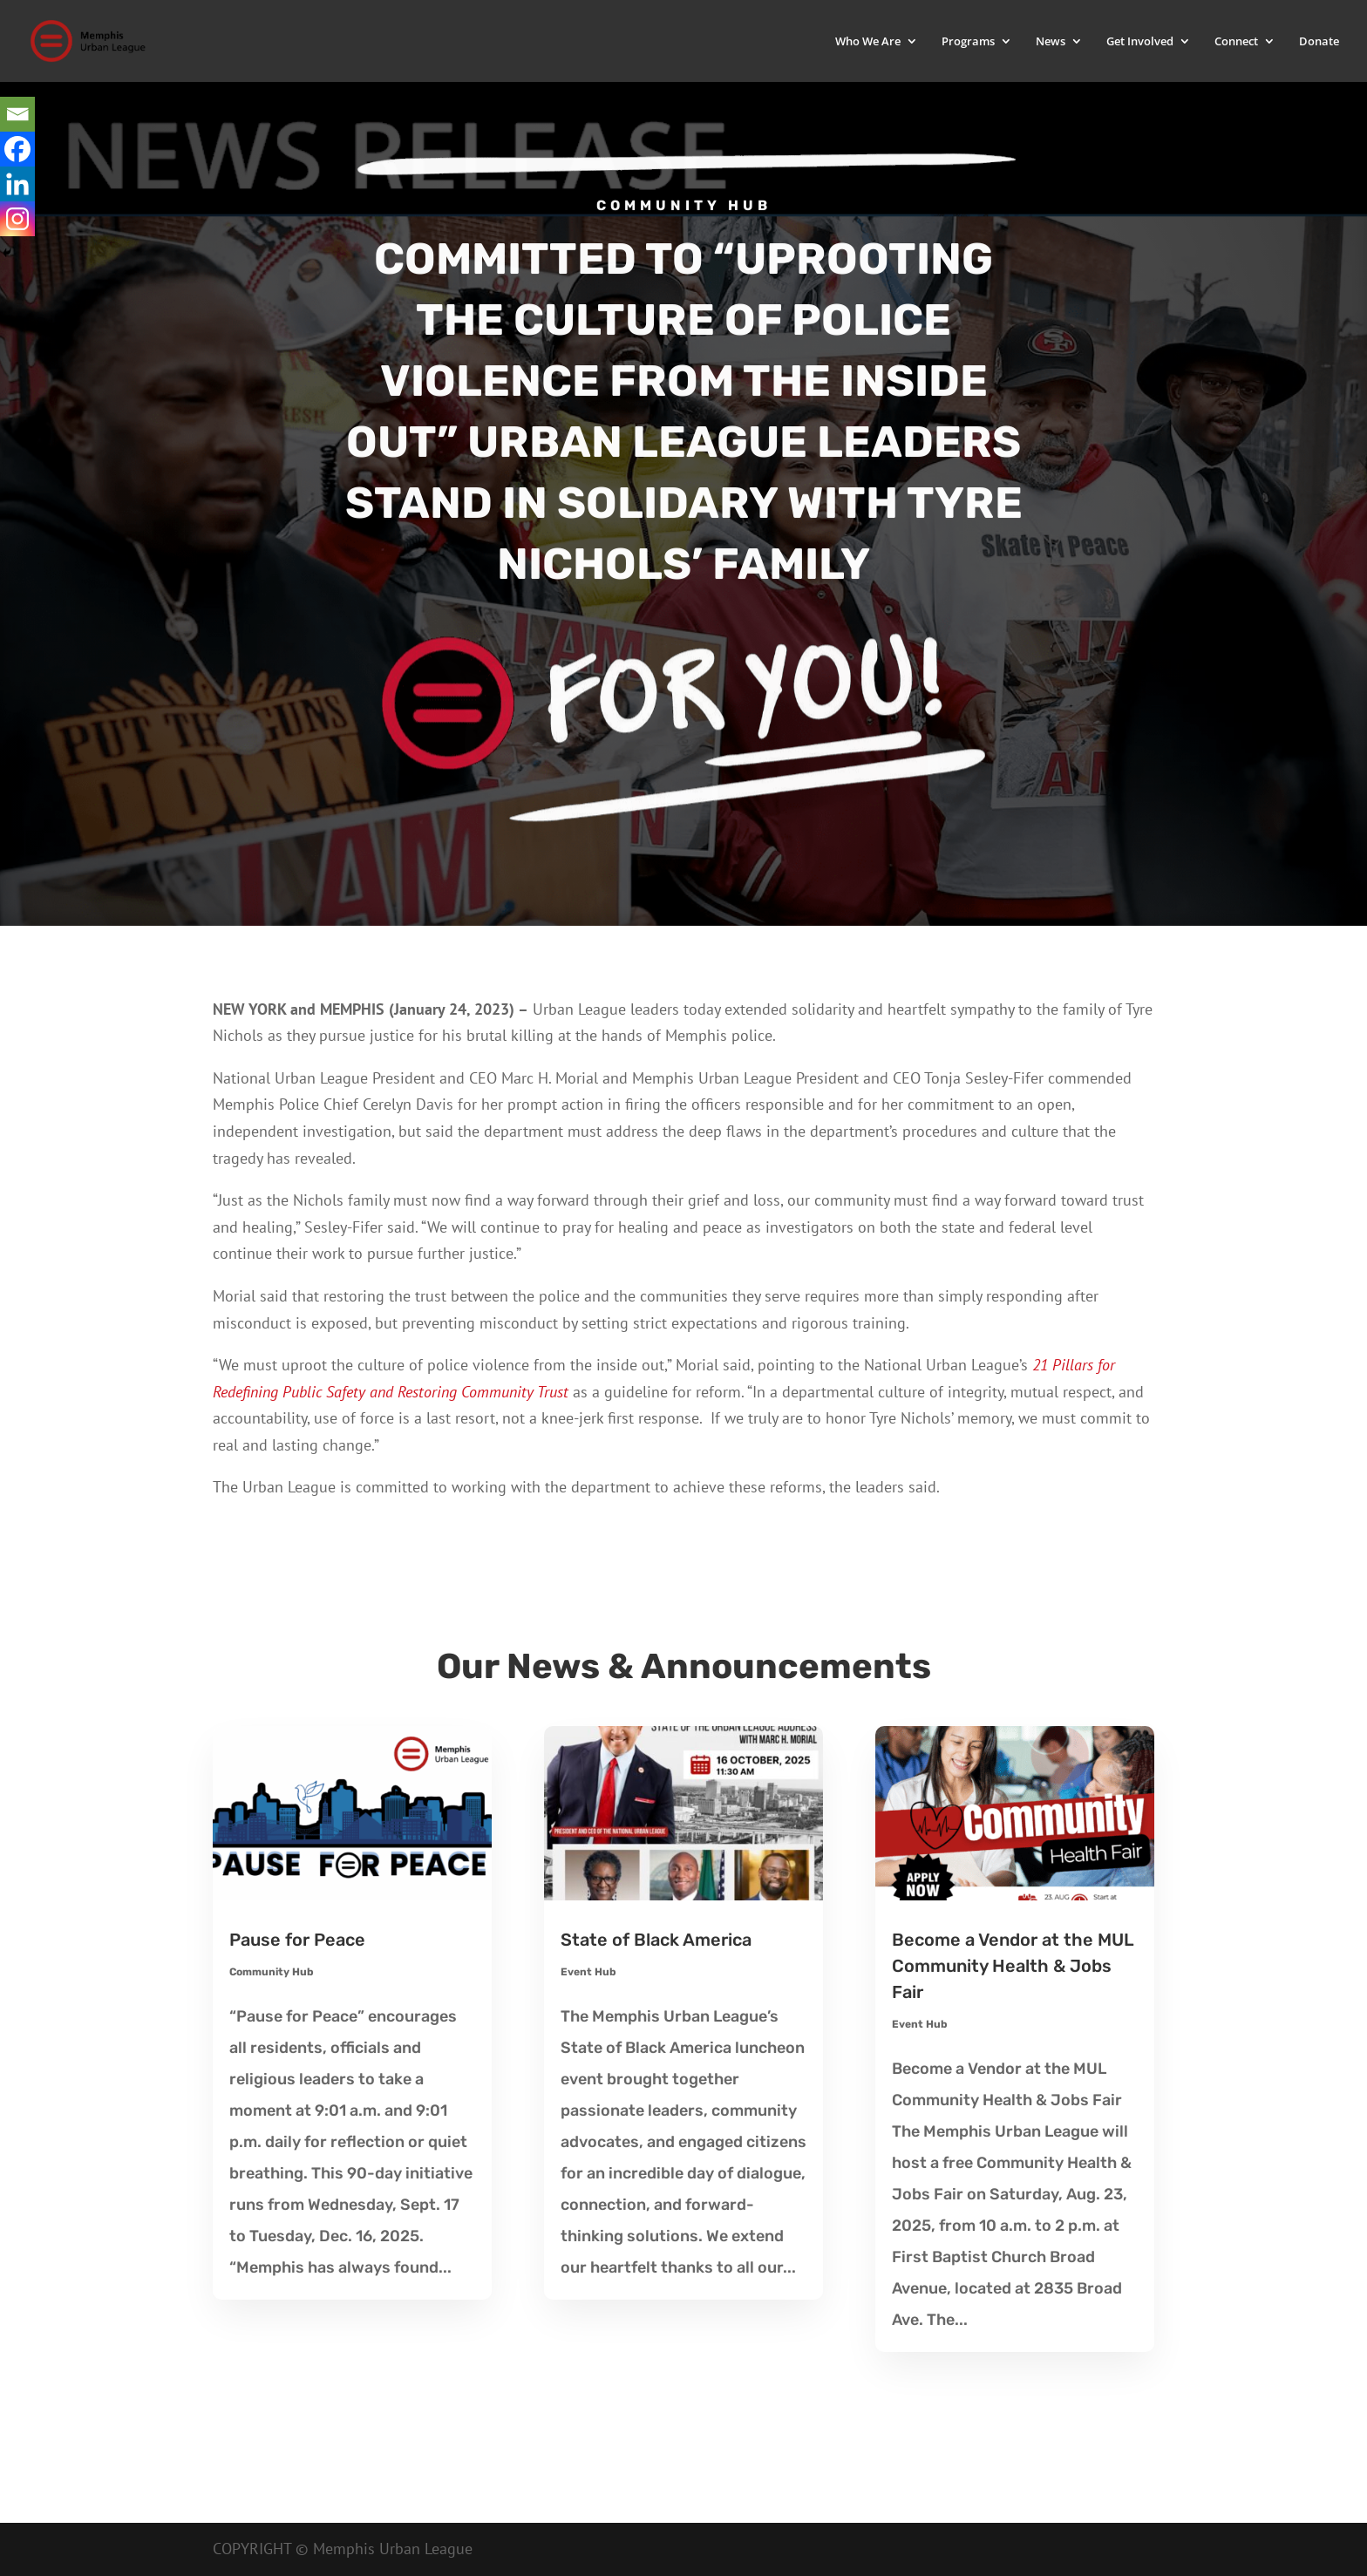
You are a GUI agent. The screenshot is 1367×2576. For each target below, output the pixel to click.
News (1050, 42)
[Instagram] (17, 218)
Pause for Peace (297, 1939)
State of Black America (656, 1939)
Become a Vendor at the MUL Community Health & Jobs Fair (1013, 1965)
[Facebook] (17, 149)
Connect (1236, 42)
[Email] (17, 114)
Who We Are (868, 42)
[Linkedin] (17, 184)
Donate (1319, 42)
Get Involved (1139, 42)
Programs (968, 42)
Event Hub (588, 1972)
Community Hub (271, 1972)
